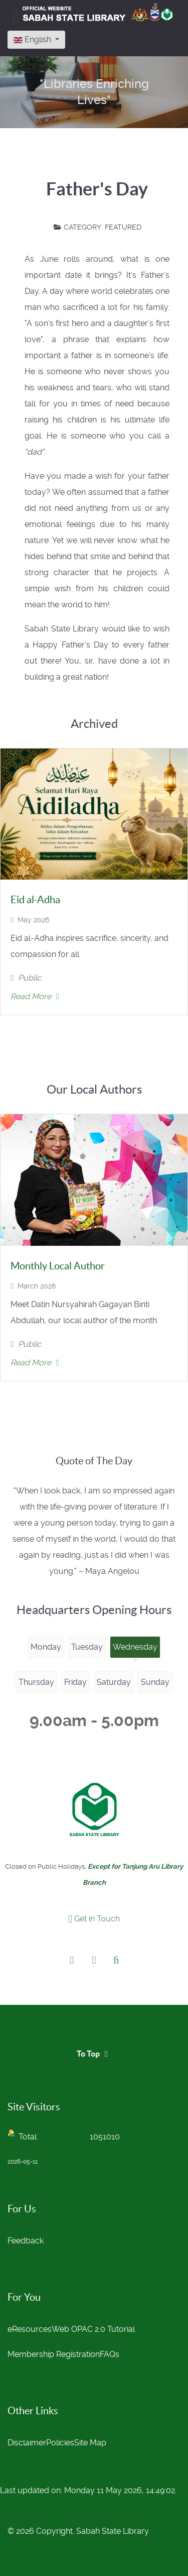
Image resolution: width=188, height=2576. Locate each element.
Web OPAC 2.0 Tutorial (93, 2329)
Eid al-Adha (35, 899)
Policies (60, 2442)
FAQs (109, 2354)
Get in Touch (94, 1918)
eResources (30, 2329)
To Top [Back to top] (94, 2053)
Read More (35, 996)
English (33, 39)
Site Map (90, 2442)
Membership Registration (54, 2354)
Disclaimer (27, 2442)
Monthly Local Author (58, 1265)
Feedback (26, 2240)
